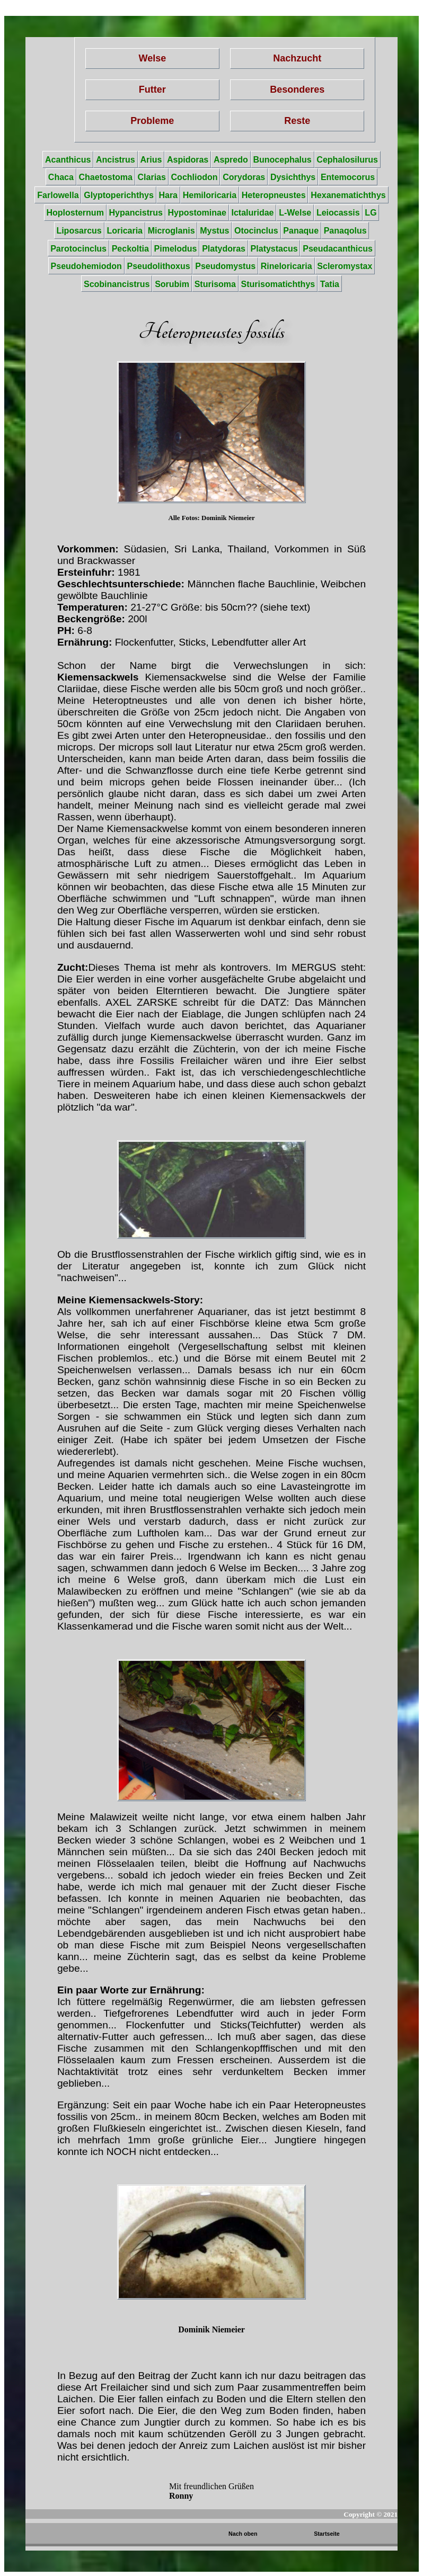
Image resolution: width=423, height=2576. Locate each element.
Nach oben (242, 2533)
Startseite (327, 2533)
